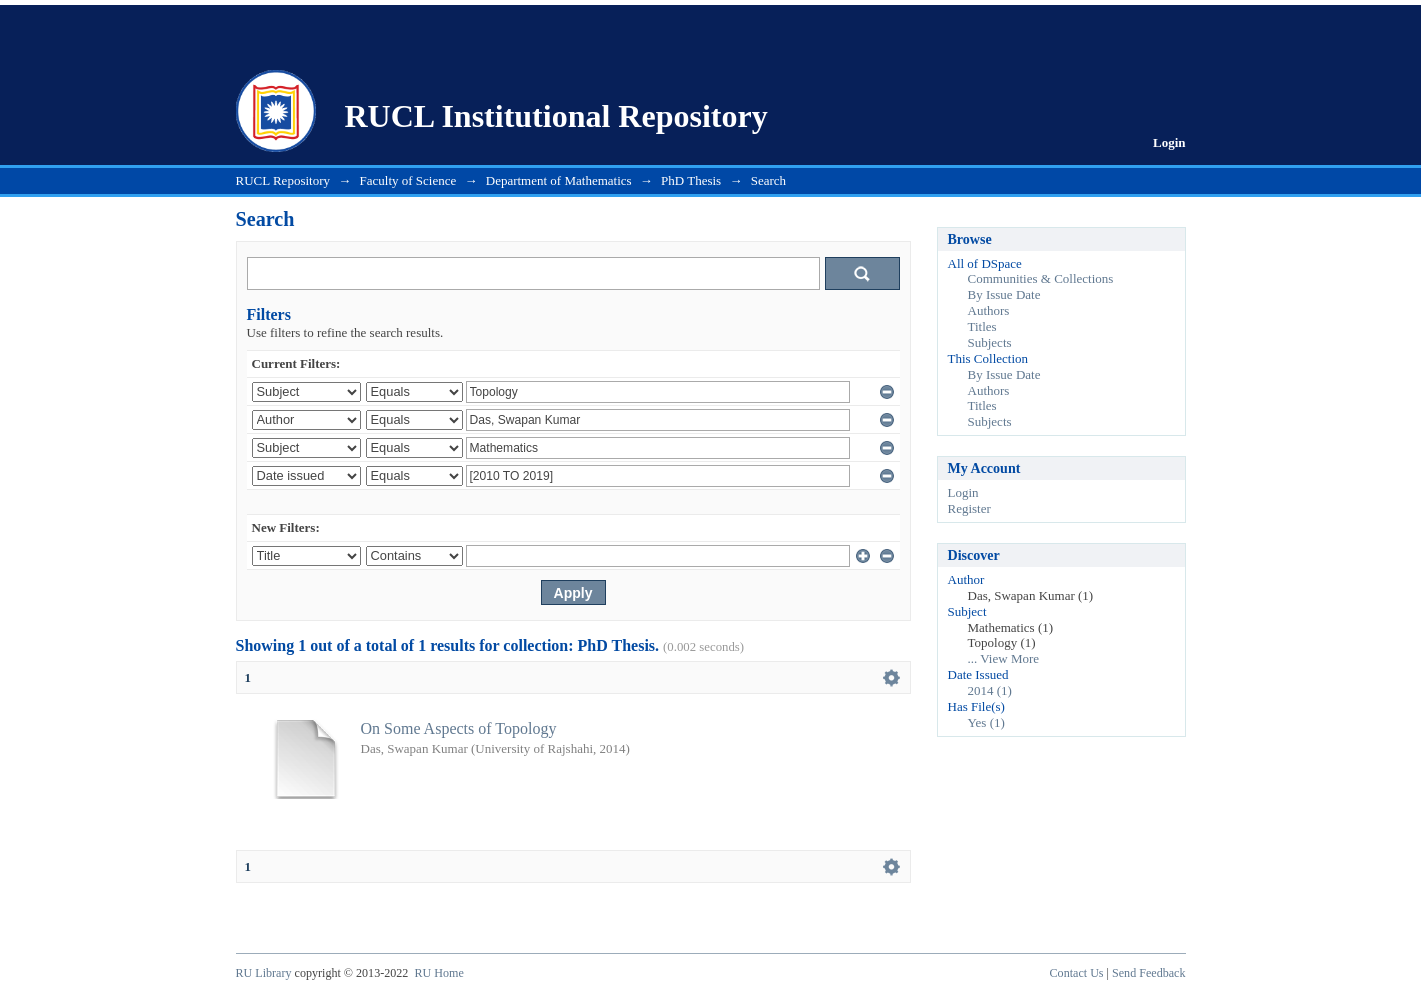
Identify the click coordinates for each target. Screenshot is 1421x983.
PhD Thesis (691, 180)
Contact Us (1077, 973)
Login (1169, 142)
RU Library (264, 973)
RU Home (438, 973)
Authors (989, 310)
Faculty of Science (408, 180)
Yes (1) (986, 722)
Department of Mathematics (559, 180)
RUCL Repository (283, 180)
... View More (1004, 658)
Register (969, 508)
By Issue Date (1004, 294)
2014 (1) (990, 690)
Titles (982, 326)
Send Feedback (1148, 973)
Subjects (990, 342)
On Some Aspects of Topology (459, 728)
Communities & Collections (1041, 278)
